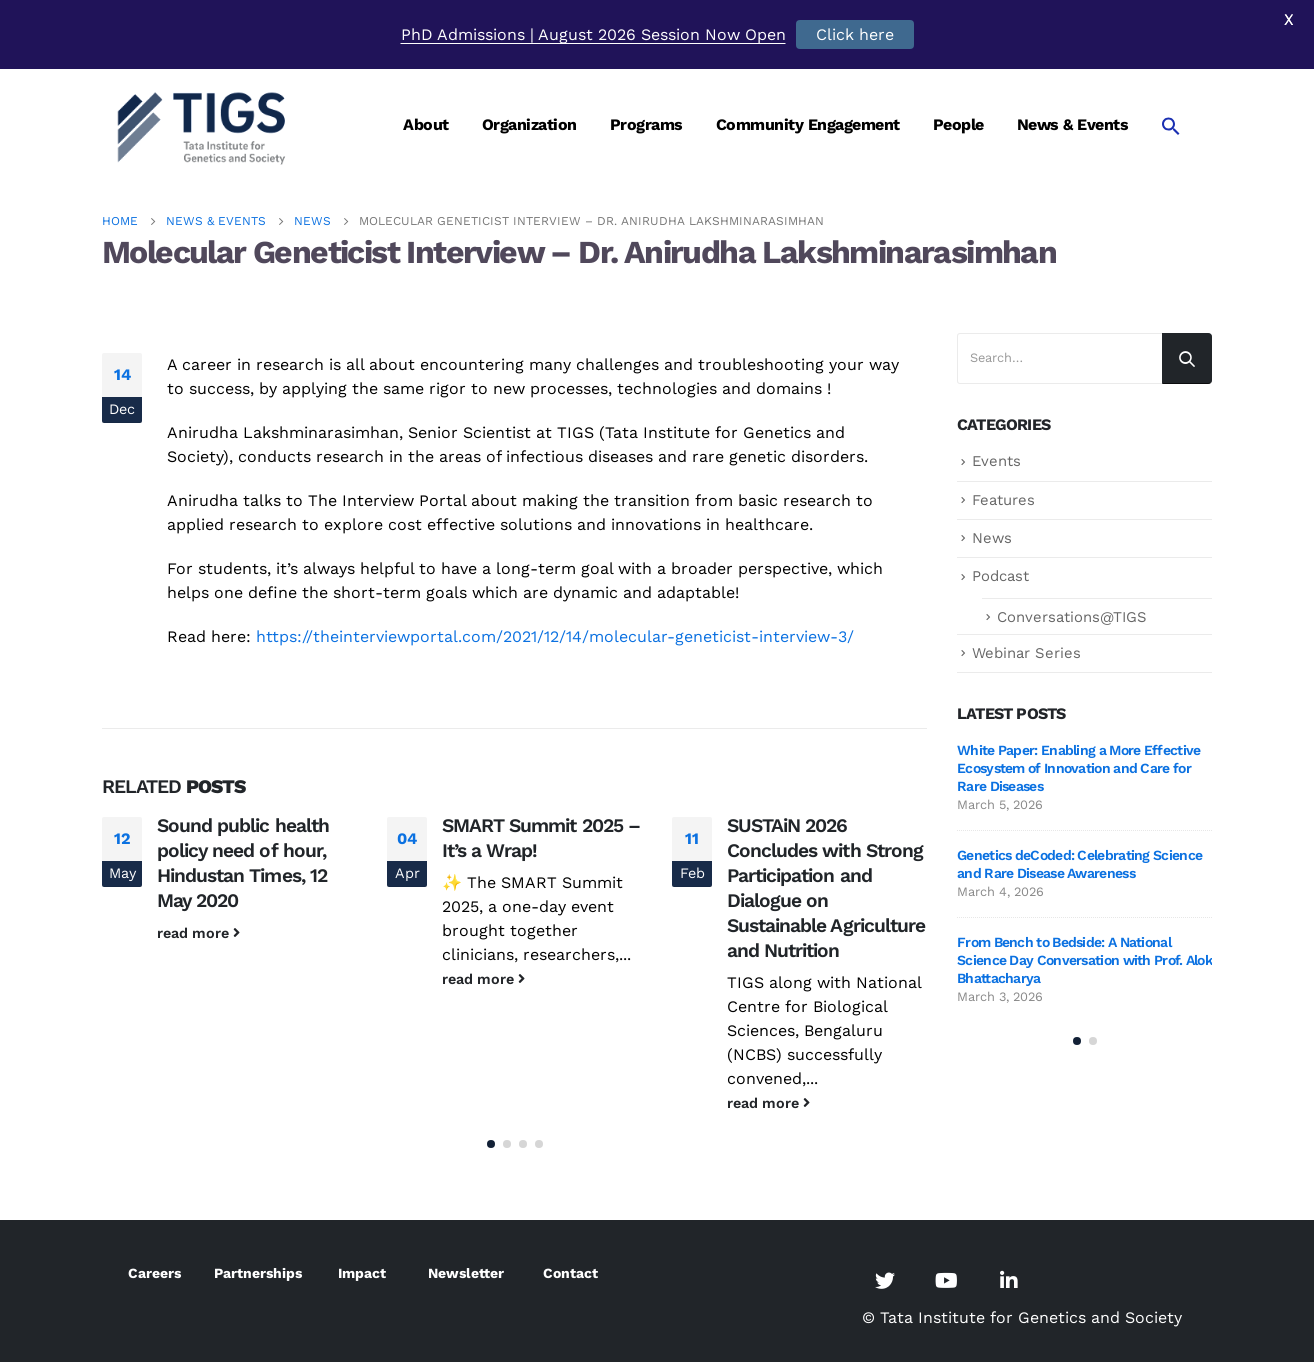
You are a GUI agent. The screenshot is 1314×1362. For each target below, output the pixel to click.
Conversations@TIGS (1072, 617)
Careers (154, 1273)
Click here (855, 34)
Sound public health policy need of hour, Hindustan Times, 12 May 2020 (243, 863)
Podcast (1000, 576)
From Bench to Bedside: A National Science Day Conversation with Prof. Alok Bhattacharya (1084, 960)
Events (996, 461)
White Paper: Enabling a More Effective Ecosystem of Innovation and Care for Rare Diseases (1078, 768)
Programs (646, 124)
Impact (362, 1273)
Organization (529, 124)
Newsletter (466, 1273)
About (426, 124)
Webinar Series (1026, 653)
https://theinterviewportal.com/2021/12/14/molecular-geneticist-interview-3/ (555, 636)
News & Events (1073, 124)
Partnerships (258, 1273)
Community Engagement (808, 124)
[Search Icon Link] (1171, 125)
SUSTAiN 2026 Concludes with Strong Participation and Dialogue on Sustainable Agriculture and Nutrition (826, 888)
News (992, 538)
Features (1003, 500)
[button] (491, 1144)
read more (198, 933)
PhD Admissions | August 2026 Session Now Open (593, 34)
